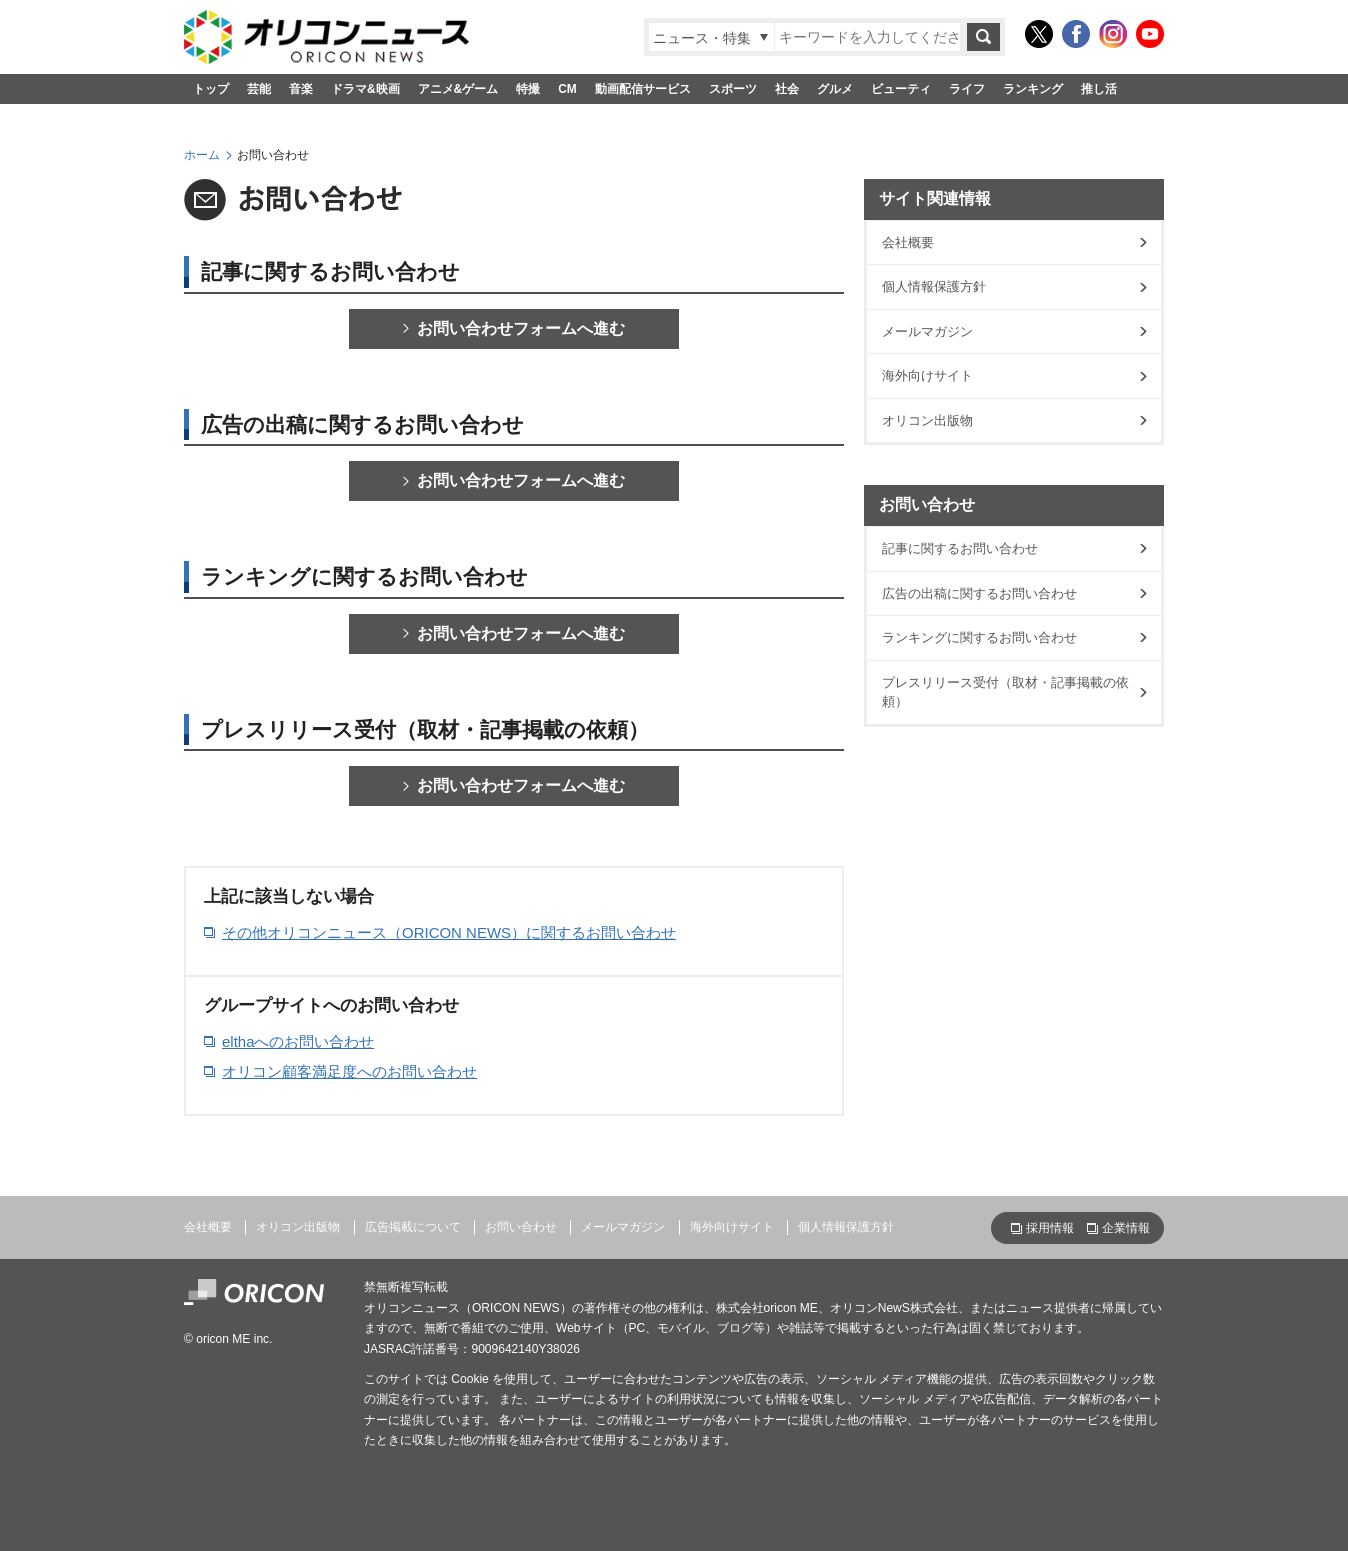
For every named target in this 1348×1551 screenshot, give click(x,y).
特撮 (528, 89)
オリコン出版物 (927, 420)
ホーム (202, 155)
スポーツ (733, 89)
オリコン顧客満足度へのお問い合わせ (349, 1071)
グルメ (835, 89)
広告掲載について (413, 1227)
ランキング (1033, 89)
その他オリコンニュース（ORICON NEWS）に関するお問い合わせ (449, 932)
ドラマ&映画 (365, 89)
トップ (211, 89)
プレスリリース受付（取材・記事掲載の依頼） (1005, 692)
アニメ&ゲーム (458, 89)
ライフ (967, 89)
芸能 (259, 89)
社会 (787, 89)
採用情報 (1050, 1228)
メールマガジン (927, 331)
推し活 (1099, 89)
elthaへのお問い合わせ (298, 1041)
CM (567, 89)
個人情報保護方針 (934, 286)
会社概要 (908, 242)
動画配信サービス (643, 89)
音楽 (301, 89)
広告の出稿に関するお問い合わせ (979, 593)
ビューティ (901, 89)
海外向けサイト (927, 375)
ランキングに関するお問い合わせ (979, 637)
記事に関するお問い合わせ (960, 548)
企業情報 (1126, 1228)
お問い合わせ (521, 1227)
